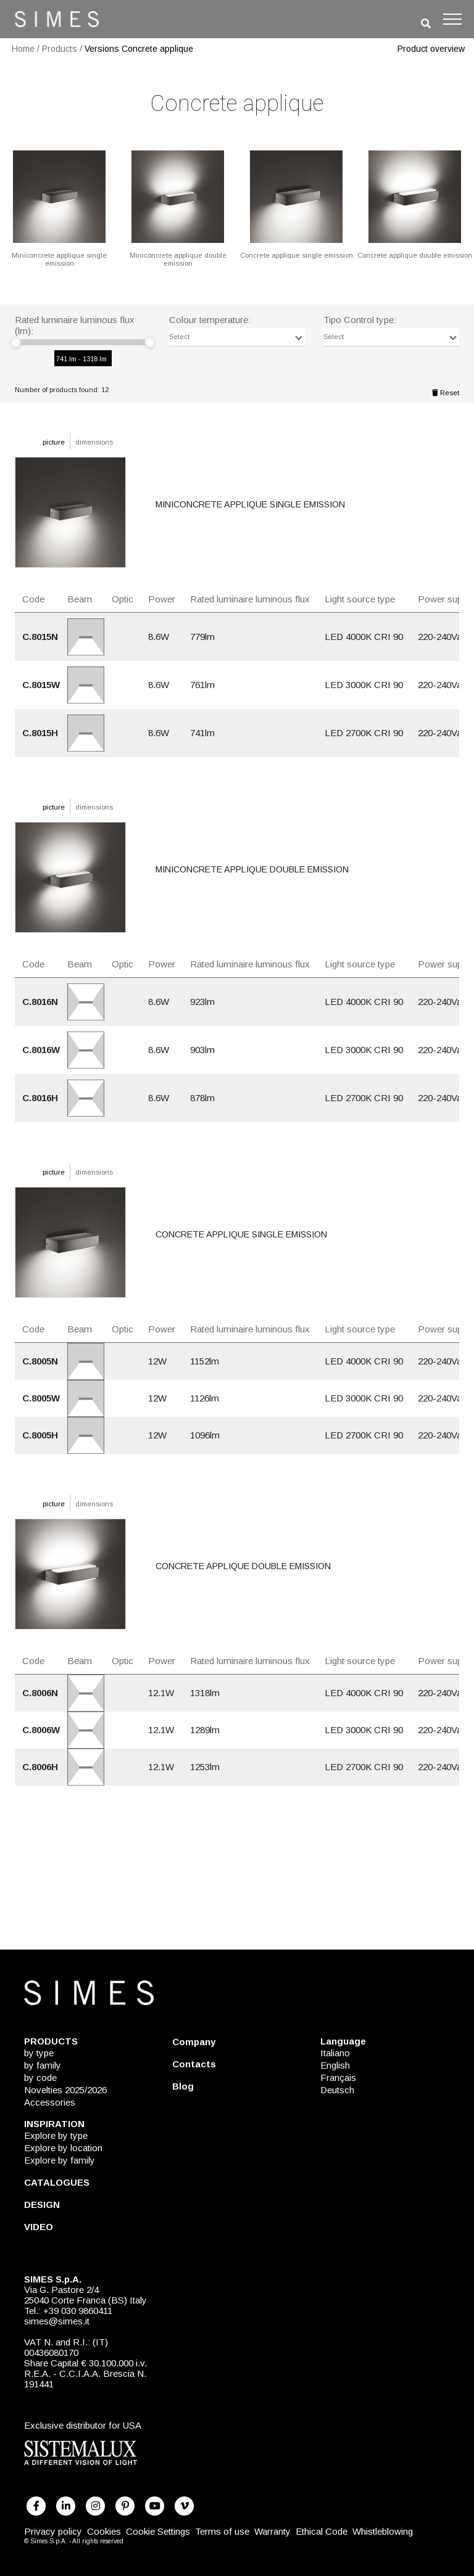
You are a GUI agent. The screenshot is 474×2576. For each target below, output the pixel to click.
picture (54, 442)
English (335, 2065)
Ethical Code (321, 2531)
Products (59, 49)
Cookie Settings (158, 2531)
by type (39, 2053)
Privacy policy (53, 2531)
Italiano (335, 2053)
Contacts (194, 2064)
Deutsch (337, 2090)
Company (193, 2042)
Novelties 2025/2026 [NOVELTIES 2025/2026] (65, 2090)
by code (40, 2077)
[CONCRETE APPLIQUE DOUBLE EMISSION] (415, 203)
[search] (426, 23)
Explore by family (59, 2160)
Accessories (49, 2102)
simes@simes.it (56, 2321)
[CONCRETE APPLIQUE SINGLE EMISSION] (296, 203)
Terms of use (222, 2531)
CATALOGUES (56, 2182)
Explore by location (63, 2148)
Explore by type (56, 2135)
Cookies (104, 2531)
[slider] (15, 342)
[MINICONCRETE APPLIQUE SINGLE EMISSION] (59, 207)
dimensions (94, 442)
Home (23, 49)
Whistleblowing (382, 2531)
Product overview (431, 49)
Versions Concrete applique (139, 49)
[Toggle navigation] (452, 19)
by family (42, 2065)
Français (338, 2077)
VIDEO (38, 2226)
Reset (445, 392)
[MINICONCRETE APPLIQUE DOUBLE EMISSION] (177, 207)
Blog (183, 2086)
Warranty (272, 2531)
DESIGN (42, 2204)
